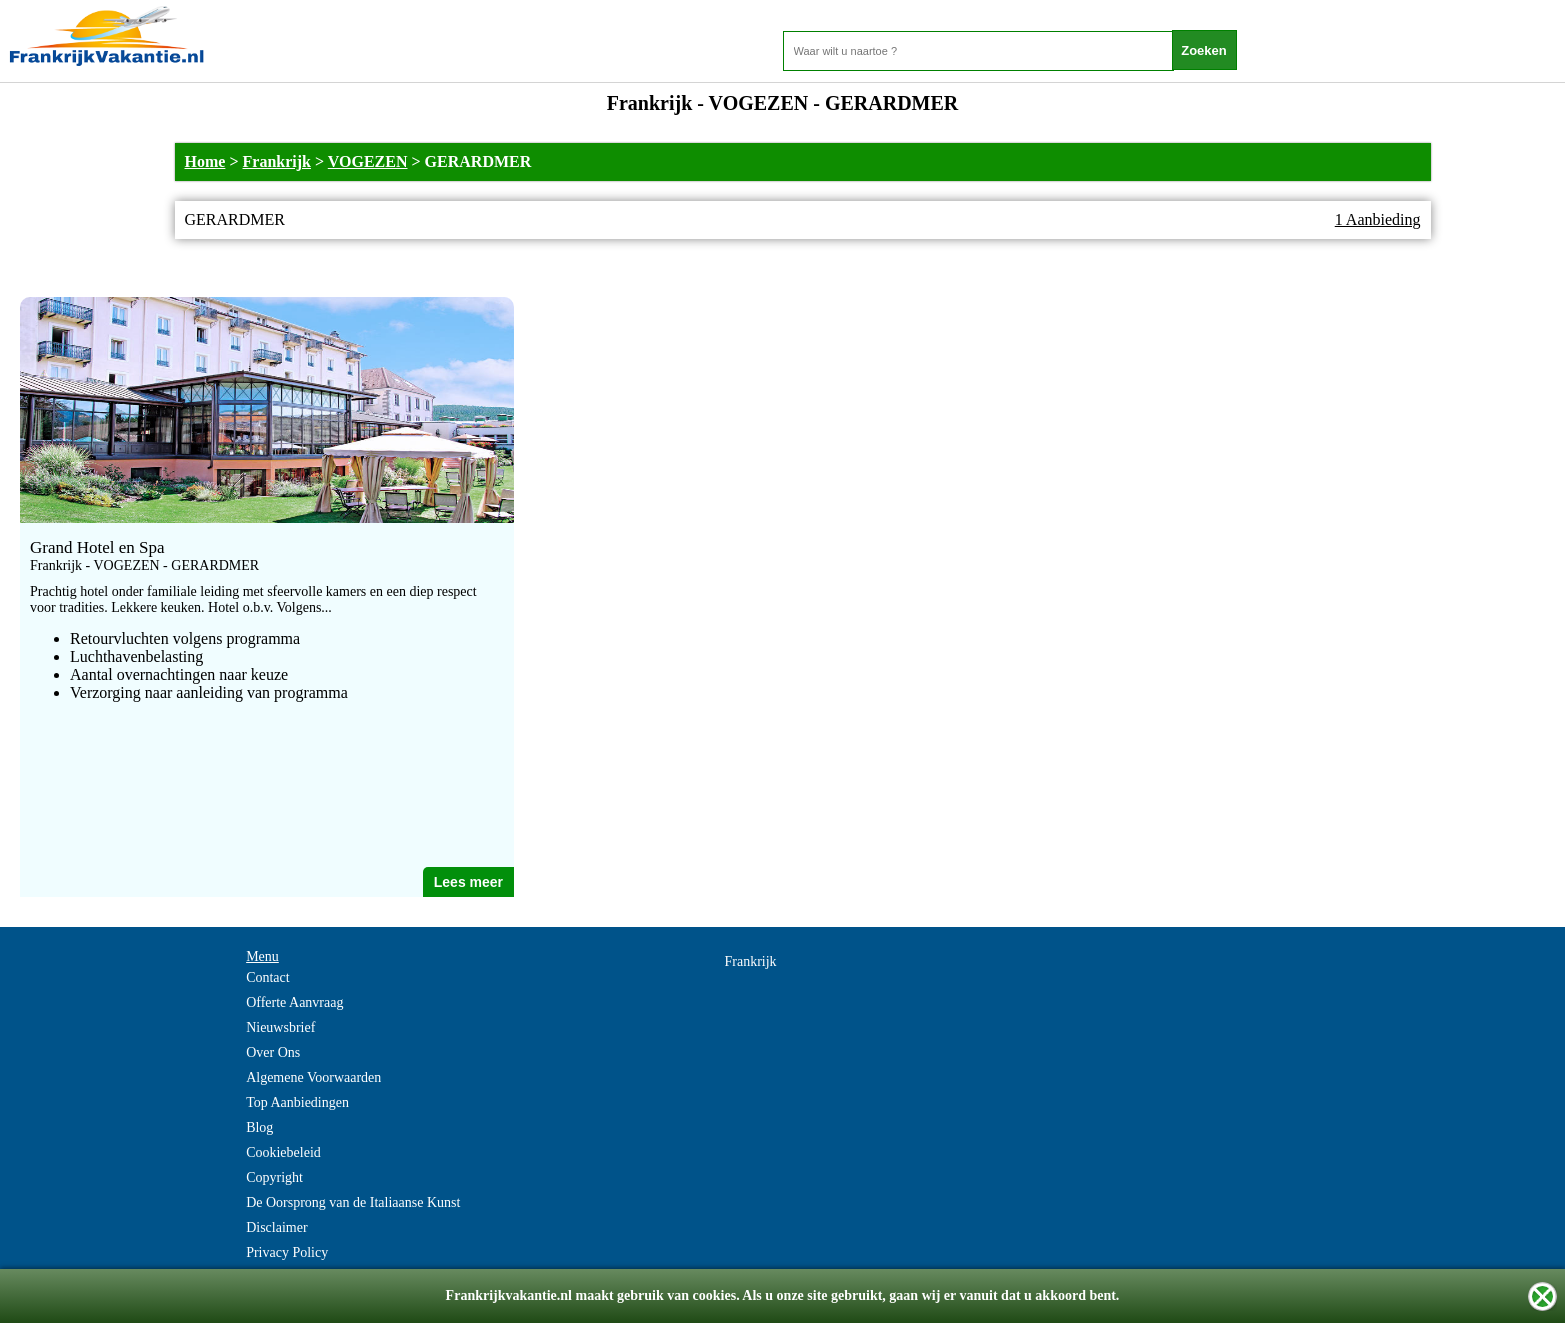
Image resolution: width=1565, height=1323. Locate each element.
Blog (259, 1127)
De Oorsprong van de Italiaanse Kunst (353, 1202)
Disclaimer (276, 1227)
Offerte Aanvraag (294, 1002)
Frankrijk (277, 161)
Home (205, 161)
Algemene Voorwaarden (313, 1077)
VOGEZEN (368, 161)
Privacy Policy (287, 1252)
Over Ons (273, 1052)
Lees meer (468, 882)
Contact (268, 977)
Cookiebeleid (283, 1152)
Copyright (274, 1177)
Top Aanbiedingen (297, 1102)
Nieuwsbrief (280, 1027)
